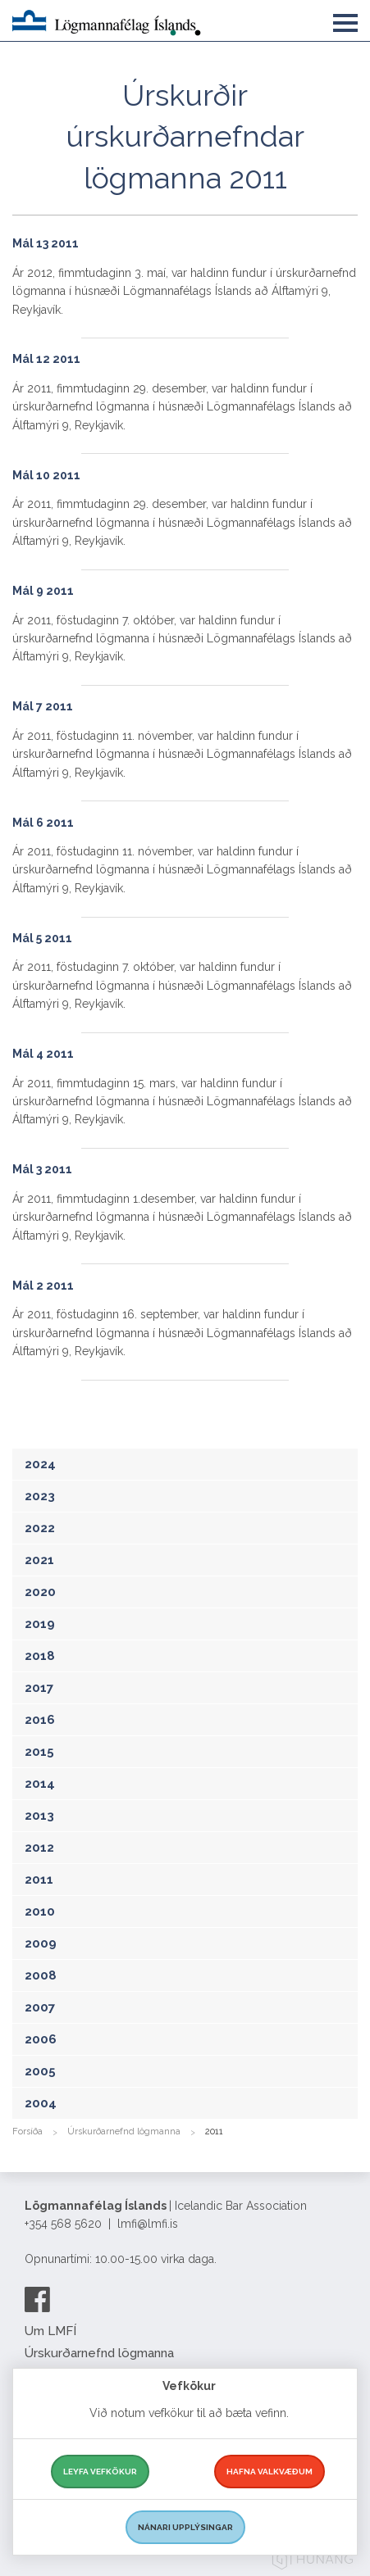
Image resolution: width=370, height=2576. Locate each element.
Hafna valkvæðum (269, 2471)
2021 (39, 1560)
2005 (40, 2071)
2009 (41, 1943)
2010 (40, 1911)
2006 (41, 2039)
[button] (345, 19)
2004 (41, 2103)
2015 (39, 1751)
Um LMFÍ (50, 2331)
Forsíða (27, 2131)
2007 (40, 2007)
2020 (40, 1592)
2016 (40, 1719)
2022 (40, 1528)
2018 (40, 1656)
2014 (40, 1783)
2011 (39, 1879)
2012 (39, 1847)
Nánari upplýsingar (185, 2527)
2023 (40, 1496)
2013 (39, 1815)
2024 (40, 1464)
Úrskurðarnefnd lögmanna (123, 2131)
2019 (40, 1624)
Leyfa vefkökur (100, 2471)
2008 (41, 1975)
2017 (39, 1687)
